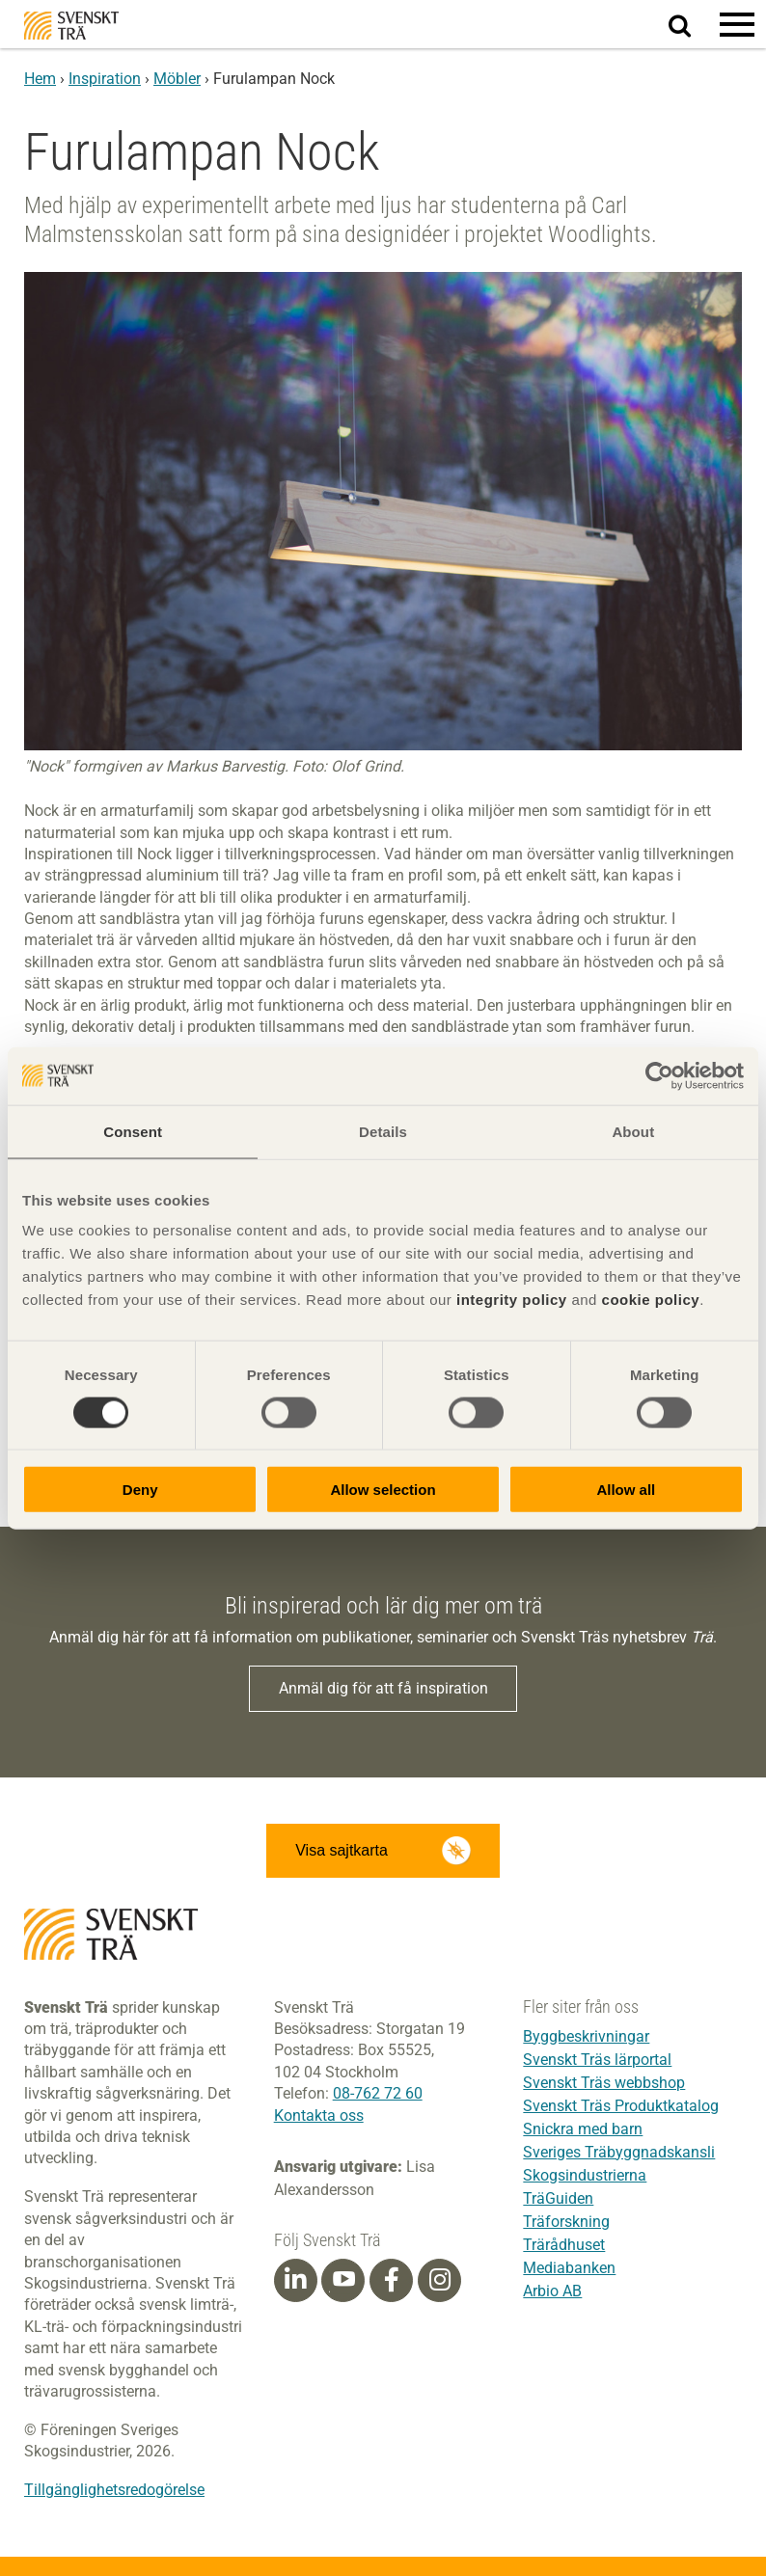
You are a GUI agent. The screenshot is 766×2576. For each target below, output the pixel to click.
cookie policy (651, 1299)
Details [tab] (383, 1131)
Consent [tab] (132, 1131)
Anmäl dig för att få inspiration (383, 1688)
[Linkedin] (295, 2279)
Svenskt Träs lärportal (597, 2059)
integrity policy (511, 1299)
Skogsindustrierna (584, 2175)
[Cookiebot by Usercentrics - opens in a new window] (659, 1075)
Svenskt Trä (71, 26)
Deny (140, 1489)
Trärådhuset (564, 2245)
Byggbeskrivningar (586, 2036)
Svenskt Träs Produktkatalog (621, 2106)
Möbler (177, 78)
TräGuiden (558, 2198)
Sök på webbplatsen (691, 25)
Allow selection (382, 1489)
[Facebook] (391, 2279)
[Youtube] (343, 2280)
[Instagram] (440, 2279)
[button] (737, 24)
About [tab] (633, 1131)
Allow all (625, 1489)
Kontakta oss (319, 2115)
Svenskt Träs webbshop (604, 2083)
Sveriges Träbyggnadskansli (619, 2152)
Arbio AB (552, 2291)
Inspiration (104, 78)
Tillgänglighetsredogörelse (114, 2490)
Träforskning (566, 2221)
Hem (40, 78)
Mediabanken (569, 2268)
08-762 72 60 (378, 2093)
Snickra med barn (583, 2129)
